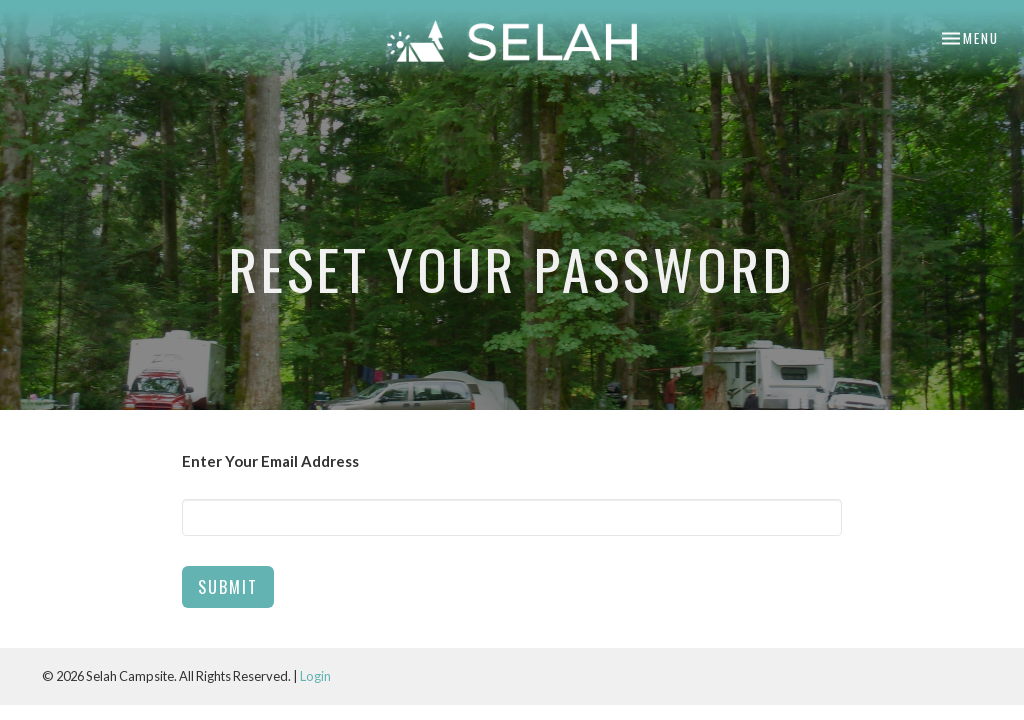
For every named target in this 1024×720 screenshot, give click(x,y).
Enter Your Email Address (270, 461)
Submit (228, 586)
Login (315, 676)
